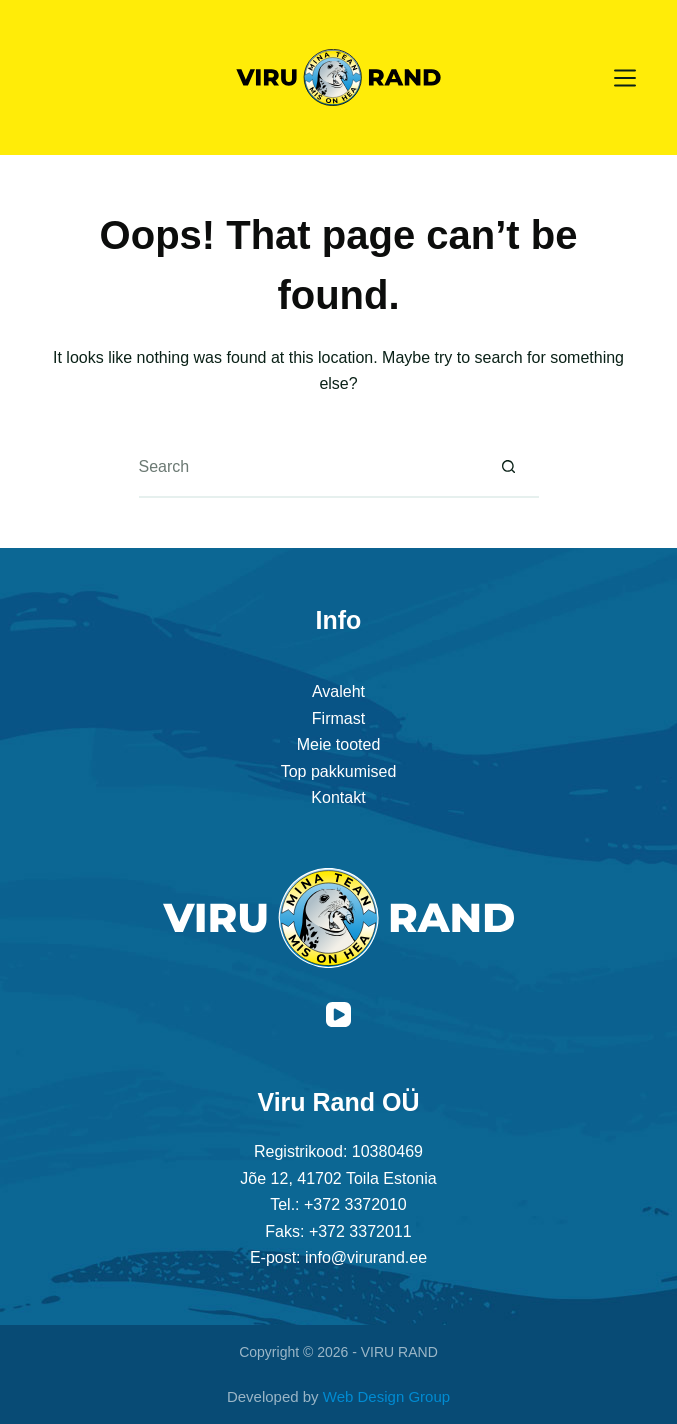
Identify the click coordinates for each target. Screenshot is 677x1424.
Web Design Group (386, 1396)
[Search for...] (309, 468)
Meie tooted (339, 744)
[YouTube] (338, 1014)
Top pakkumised (339, 771)
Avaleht (338, 691)
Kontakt (338, 797)
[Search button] (509, 468)
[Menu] (625, 78)
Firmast (338, 718)
